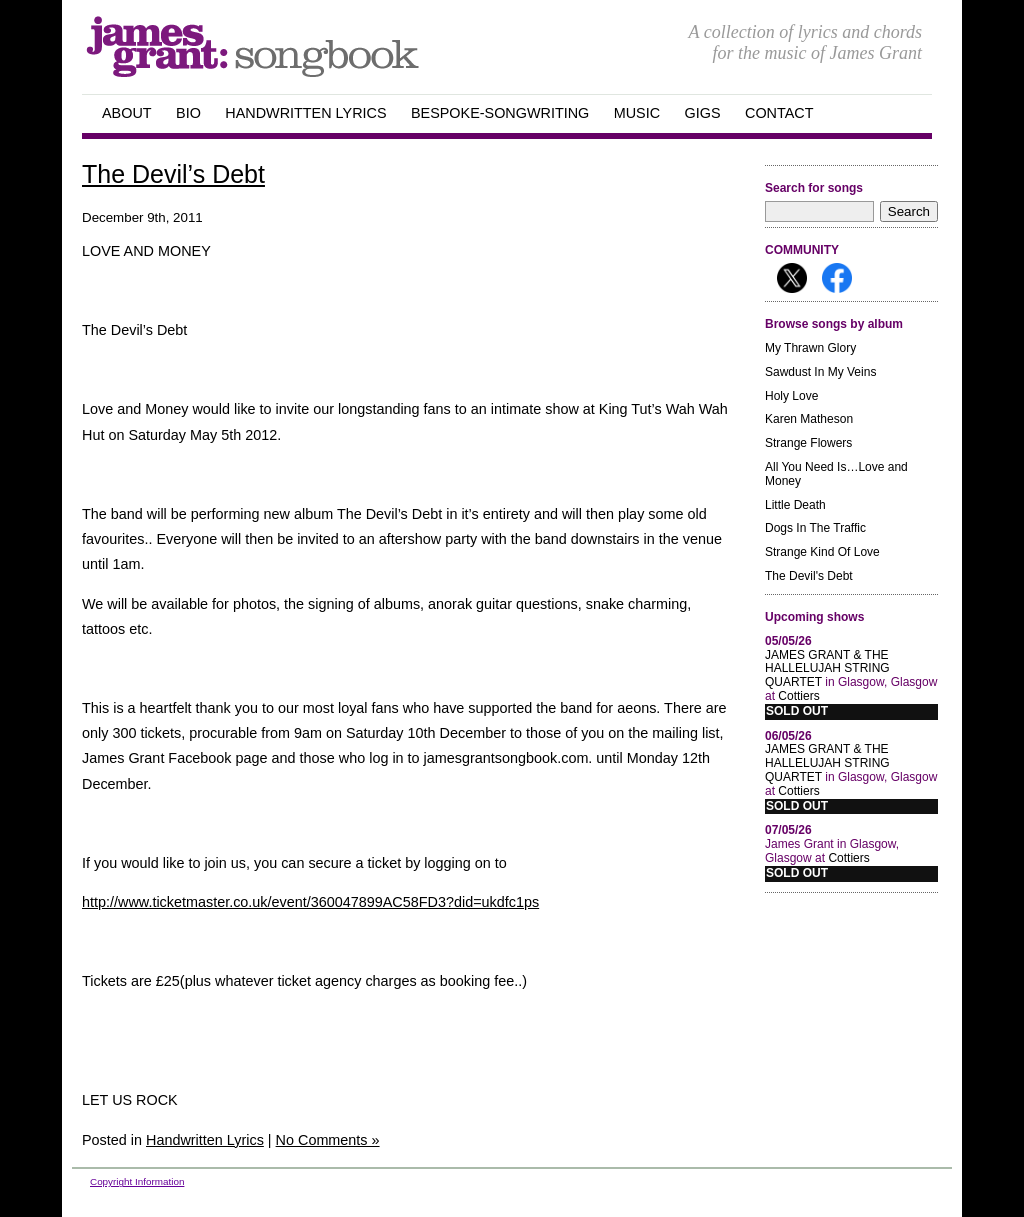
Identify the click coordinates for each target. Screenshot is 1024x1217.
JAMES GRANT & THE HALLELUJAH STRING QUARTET (827, 669)
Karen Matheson (809, 419)
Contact (779, 113)
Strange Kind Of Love (822, 552)
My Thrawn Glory (810, 348)
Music (637, 113)
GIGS (703, 113)
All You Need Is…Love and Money (836, 474)
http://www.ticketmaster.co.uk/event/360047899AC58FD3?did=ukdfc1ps (310, 902)
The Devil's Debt (809, 576)
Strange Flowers (808, 443)
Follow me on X (792, 278)
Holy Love (791, 396)
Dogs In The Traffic (815, 528)
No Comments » (328, 1140)
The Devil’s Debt (173, 174)
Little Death (795, 505)
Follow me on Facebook (837, 278)
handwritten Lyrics (305, 113)
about (127, 113)
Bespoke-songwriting (500, 113)
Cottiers (798, 696)
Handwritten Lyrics (205, 1140)
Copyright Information (137, 1181)
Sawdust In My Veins (820, 372)
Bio (188, 113)
